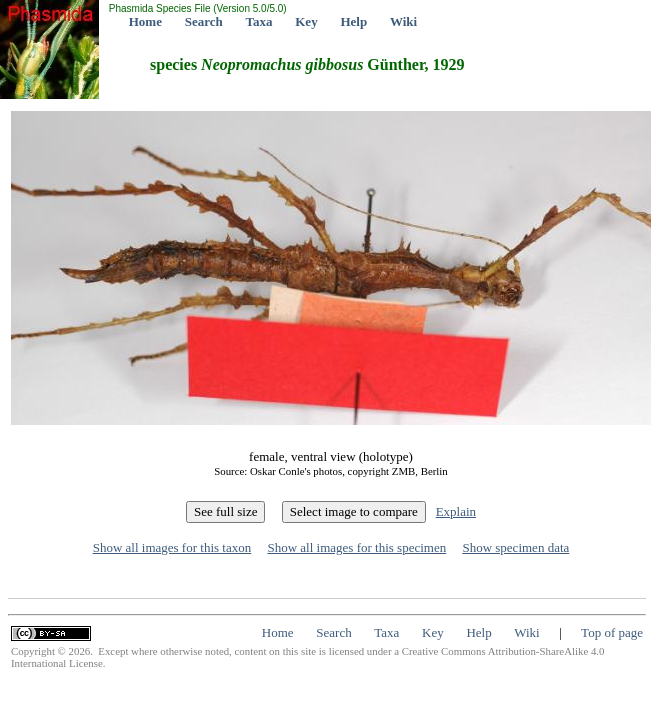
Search (204, 21)
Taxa (259, 21)
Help (353, 21)
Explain (456, 511)
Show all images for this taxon (172, 547)
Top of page (612, 632)
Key (306, 21)
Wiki (403, 21)
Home (145, 21)
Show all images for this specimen (356, 547)
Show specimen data (515, 547)
